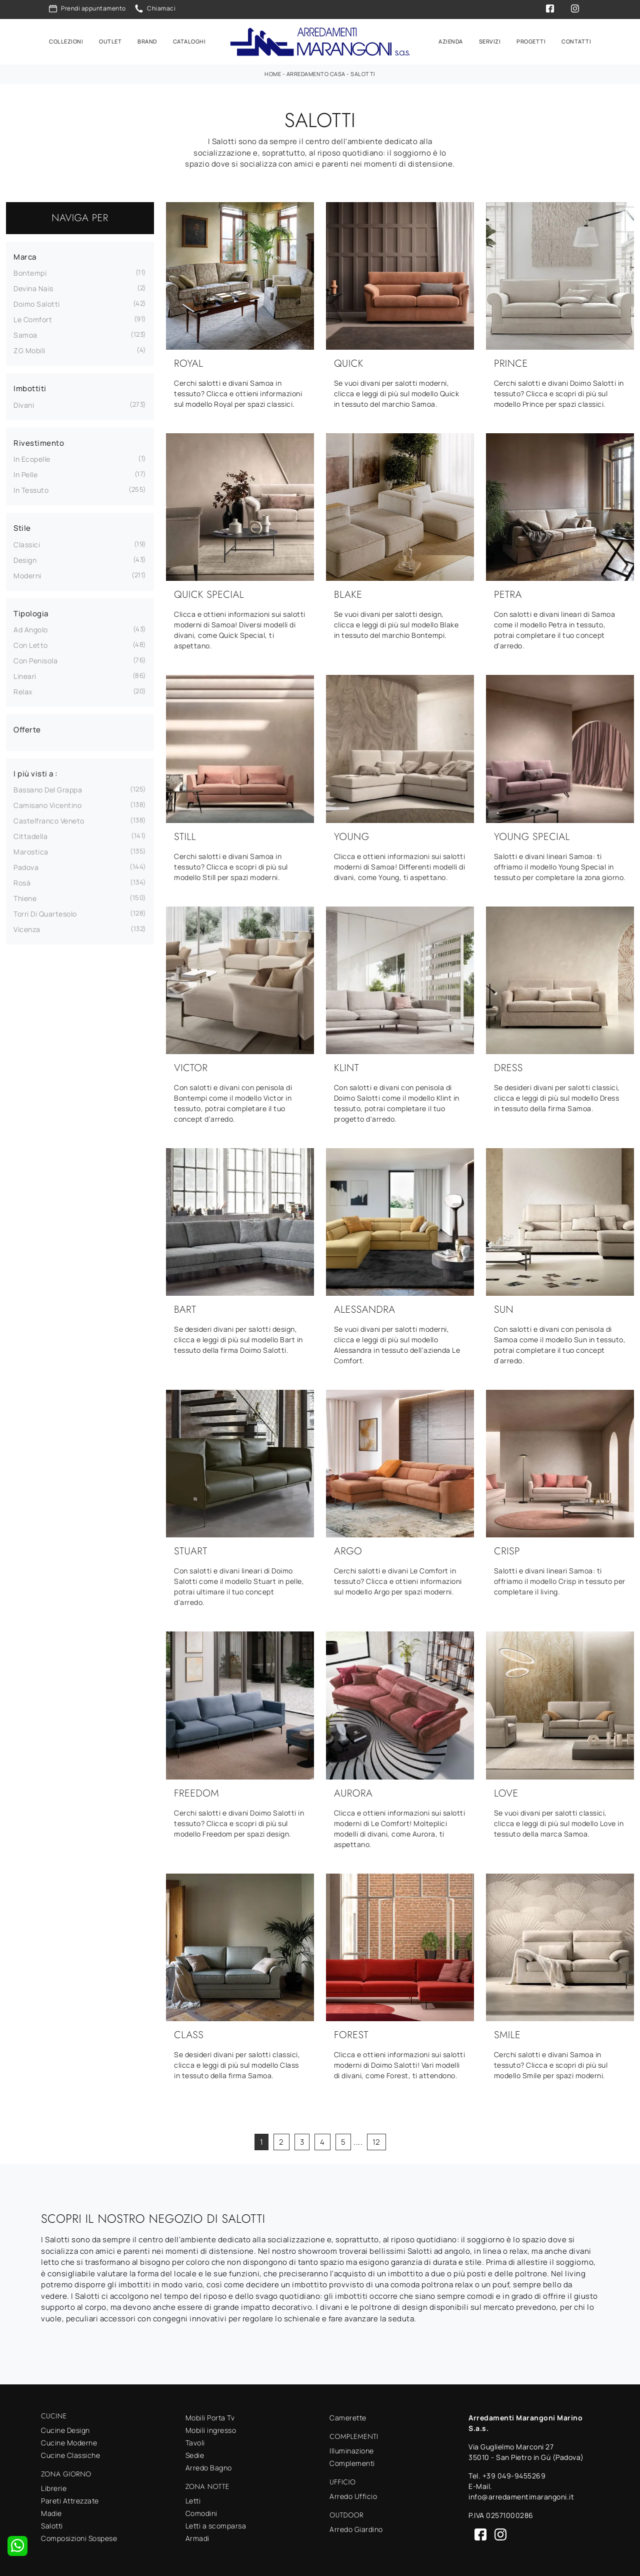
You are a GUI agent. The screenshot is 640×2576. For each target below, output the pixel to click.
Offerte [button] (27, 728)
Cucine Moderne (69, 2441)
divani (24, 404)
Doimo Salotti (37, 303)
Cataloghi (189, 41)
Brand (147, 41)
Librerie (53, 2487)
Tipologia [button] (31, 612)
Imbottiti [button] (30, 387)
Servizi (490, 41)
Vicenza (27, 928)
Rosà (22, 882)
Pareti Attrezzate (70, 2499)
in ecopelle (32, 458)
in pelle (26, 473)
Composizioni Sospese (79, 2537)
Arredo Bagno (209, 2466)
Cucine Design (65, 2429)
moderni (28, 574)
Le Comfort (33, 318)
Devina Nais (34, 287)
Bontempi (30, 272)
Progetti (531, 41)
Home (272, 73)
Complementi (352, 2462)
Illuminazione (352, 2449)
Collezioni (66, 41)
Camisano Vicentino (48, 804)
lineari (25, 675)
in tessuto (31, 489)
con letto (31, 644)
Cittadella (31, 835)
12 (376, 2141)
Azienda (450, 41)
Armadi (198, 2537)
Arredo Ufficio (353, 2495)
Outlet (110, 41)
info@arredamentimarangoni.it (521, 2495)
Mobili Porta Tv (210, 2416)
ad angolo (31, 628)
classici (27, 543)
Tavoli (195, 2441)
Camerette (348, 2416)
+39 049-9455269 (514, 2474)
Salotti (363, 73)
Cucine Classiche (70, 2454)
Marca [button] (25, 256)
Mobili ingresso (211, 2429)
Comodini (202, 2512)
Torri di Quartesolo (45, 913)
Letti (193, 2499)
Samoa (26, 334)
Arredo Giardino (356, 2528)
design (25, 559)
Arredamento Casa (316, 73)
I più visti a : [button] (36, 772)
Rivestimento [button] (39, 442)
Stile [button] (22, 527)
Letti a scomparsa (216, 2524)
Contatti (576, 41)
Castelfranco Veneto (49, 819)
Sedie (195, 2454)
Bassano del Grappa (48, 788)
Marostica (31, 850)
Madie (51, 2512)
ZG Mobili (30, 349)
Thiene (25, 897)
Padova (26, 866)
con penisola (36, 659)
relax (23, 690)
